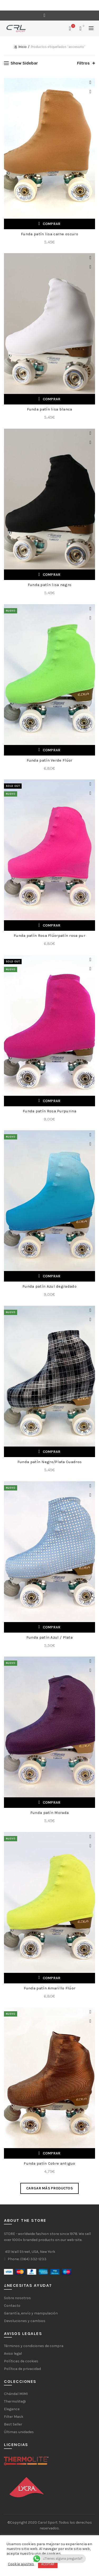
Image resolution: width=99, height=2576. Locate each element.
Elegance (12, 2409)
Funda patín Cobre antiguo (49, 2163)
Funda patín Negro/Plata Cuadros (49, 1461)
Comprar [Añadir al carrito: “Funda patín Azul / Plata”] (52, 1627)
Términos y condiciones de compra (33, 2346)
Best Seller (13, 2424)
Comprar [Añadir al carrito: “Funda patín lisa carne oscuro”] (52, 224)
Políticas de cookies (21, 2361)
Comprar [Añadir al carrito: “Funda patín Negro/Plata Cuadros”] (52, 1451)
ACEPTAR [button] (47, 2564)
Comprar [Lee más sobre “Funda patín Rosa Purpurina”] (52, 1101)
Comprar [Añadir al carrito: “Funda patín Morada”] (52, 1802)
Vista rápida (90, 91)
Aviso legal (13, 2353)
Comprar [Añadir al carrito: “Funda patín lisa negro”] (52, 574)
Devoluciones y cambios (24, 2321)
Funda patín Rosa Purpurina (49, 1111)
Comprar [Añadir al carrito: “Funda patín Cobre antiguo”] (52, 2153)
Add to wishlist (90, 82)
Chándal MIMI (16, 2394)
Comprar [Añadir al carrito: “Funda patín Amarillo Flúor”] (52, 1978)
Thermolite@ (15, 2401)
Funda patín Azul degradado (49, 1286)
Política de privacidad (22, 2369)
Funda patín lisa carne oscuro (49, 234)
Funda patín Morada (49, 1812)
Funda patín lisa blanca (49, 409)
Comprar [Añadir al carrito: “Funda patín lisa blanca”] (52, 399)
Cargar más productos (49, 2188)
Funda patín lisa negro (50, 584)
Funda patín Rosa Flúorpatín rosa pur (49, 935)
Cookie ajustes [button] (21, 2564)
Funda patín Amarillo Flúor (50, 1988)
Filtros (83, 63)
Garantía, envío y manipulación (31, 2313)
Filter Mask (13, 2416)
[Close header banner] (93, 5)
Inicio (22, 47)
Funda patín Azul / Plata (49, 1637)
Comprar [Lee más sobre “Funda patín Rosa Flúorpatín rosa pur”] (52, 925)
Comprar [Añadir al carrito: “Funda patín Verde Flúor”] (52, 750)
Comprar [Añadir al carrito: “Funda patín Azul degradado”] (52, 1276)
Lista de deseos (72, 26)
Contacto (12, 2305)
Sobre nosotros (17, 2298)
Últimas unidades (19, 2432)
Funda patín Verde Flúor (50, 760)
